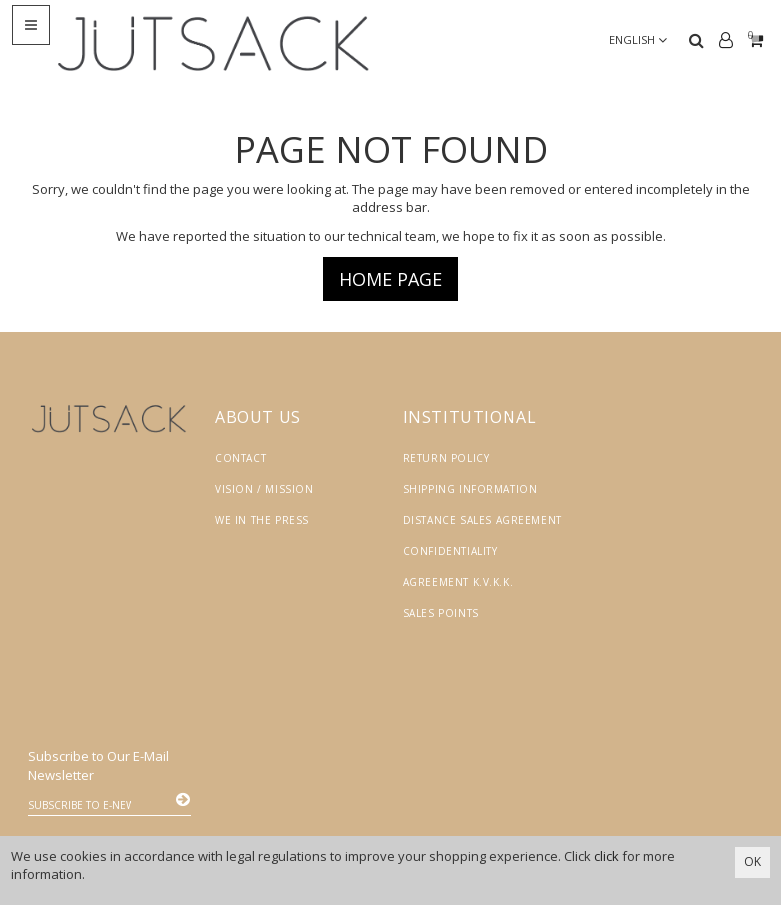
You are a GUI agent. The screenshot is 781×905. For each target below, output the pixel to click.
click (606, 856)
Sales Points (441, 613)
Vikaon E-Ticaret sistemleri (581, 821)
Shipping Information (470, 489)
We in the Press (262, 520)
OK (752, 861)
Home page (390, 279)
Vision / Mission (264, 489)
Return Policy (446, 458)
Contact (240, 458)
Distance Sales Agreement (482, 520)
